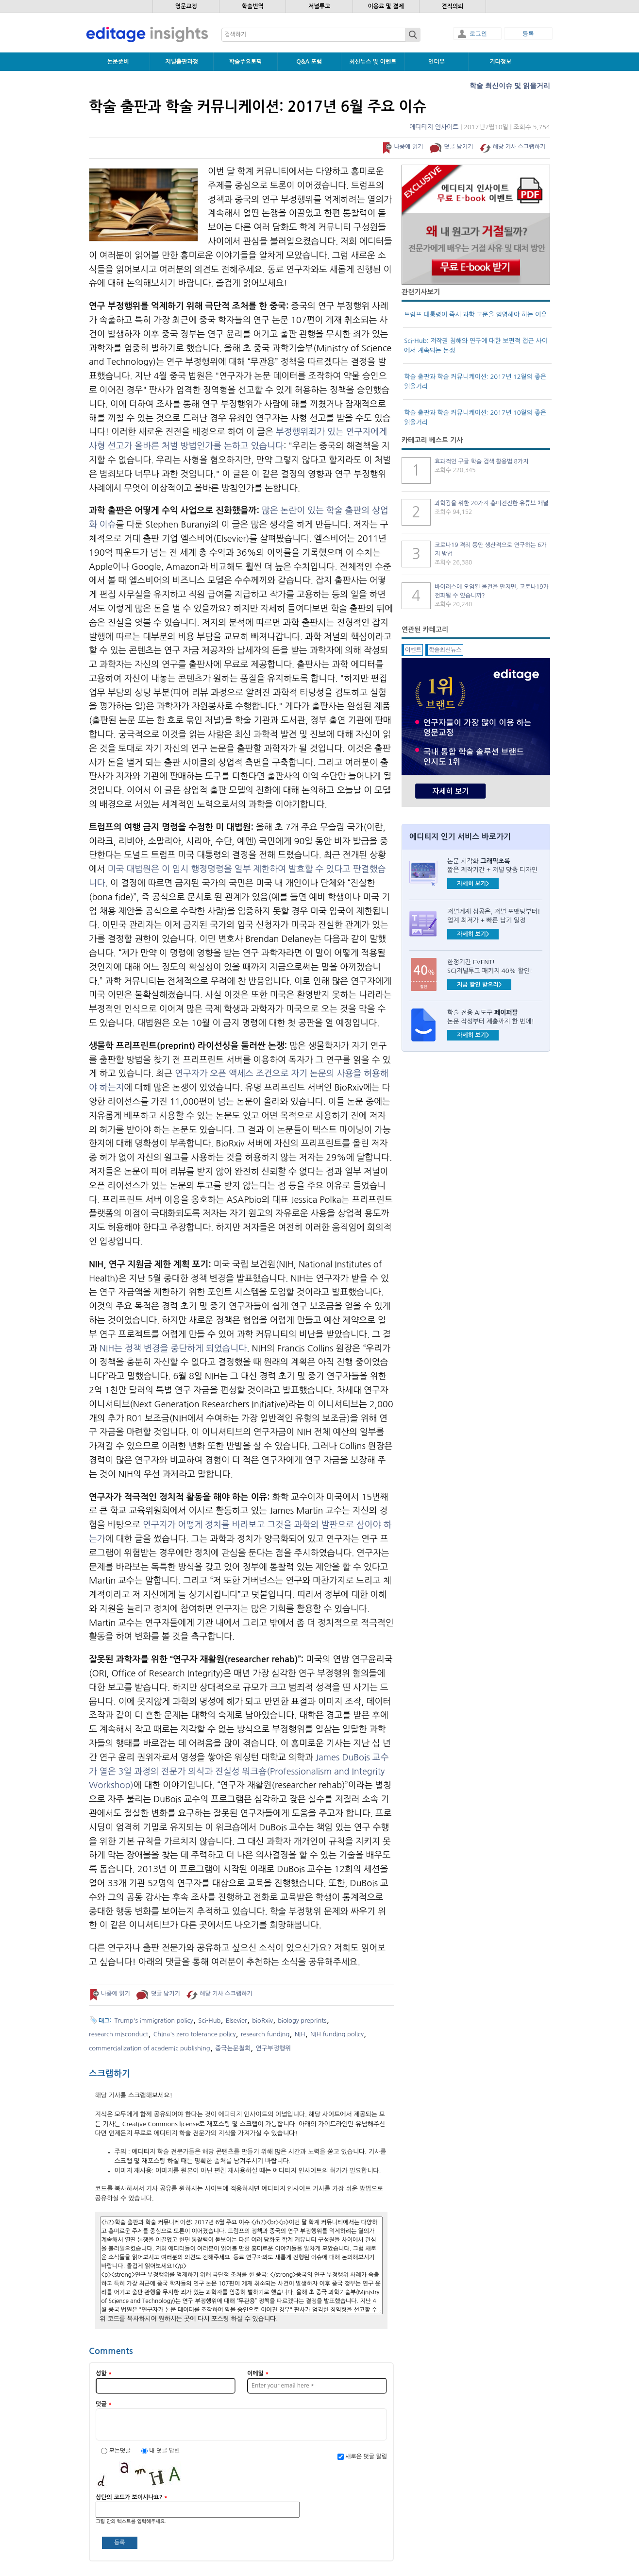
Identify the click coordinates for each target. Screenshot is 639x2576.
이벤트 (413, 650)
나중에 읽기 (408, 147)
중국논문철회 (233, 2048)
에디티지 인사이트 (433, 127)
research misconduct (118, 2034)
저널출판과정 (181, 62)
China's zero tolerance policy (194, 2034)
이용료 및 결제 (386, 6)
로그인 (478, 33)
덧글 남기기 (458, 147)
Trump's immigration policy (154, 2020)
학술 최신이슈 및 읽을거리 (510, 85)
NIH (300, 2034)
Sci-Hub (209, 2020)
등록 (528, 33)
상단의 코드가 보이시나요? (132, 2497)
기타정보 (500, 62)
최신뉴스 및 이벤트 (372, 62)
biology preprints (302, 2020)
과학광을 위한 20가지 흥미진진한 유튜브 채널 (491, 503)
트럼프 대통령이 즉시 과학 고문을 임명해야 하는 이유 (475, 314)
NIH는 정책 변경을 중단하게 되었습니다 (173, 1348)
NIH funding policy (337, 2034)
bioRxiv (262, 2020)
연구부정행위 (273, 2048)
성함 (104, 2373)
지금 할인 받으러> (479, 985)
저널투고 (319, 6)
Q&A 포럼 (309, 62)
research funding (265, 2034)
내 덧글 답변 (164, 2451)
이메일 (258, 2373)
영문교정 (186, 6)
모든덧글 (120, 2451)
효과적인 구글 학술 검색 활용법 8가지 (481, 461)
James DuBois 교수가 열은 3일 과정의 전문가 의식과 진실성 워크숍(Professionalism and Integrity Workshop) (239, 1771)
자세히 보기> (473, 884)
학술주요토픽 (245, 62)
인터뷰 (436, 62)
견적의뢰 (452, 6)
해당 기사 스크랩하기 (519, 147)
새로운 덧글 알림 (366, 2456)
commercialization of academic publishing (149, 2048)
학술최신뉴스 (445, 650)
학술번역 (253, 6)
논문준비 (118, 62)
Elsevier (236, 2020)
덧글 (104, 2404)
